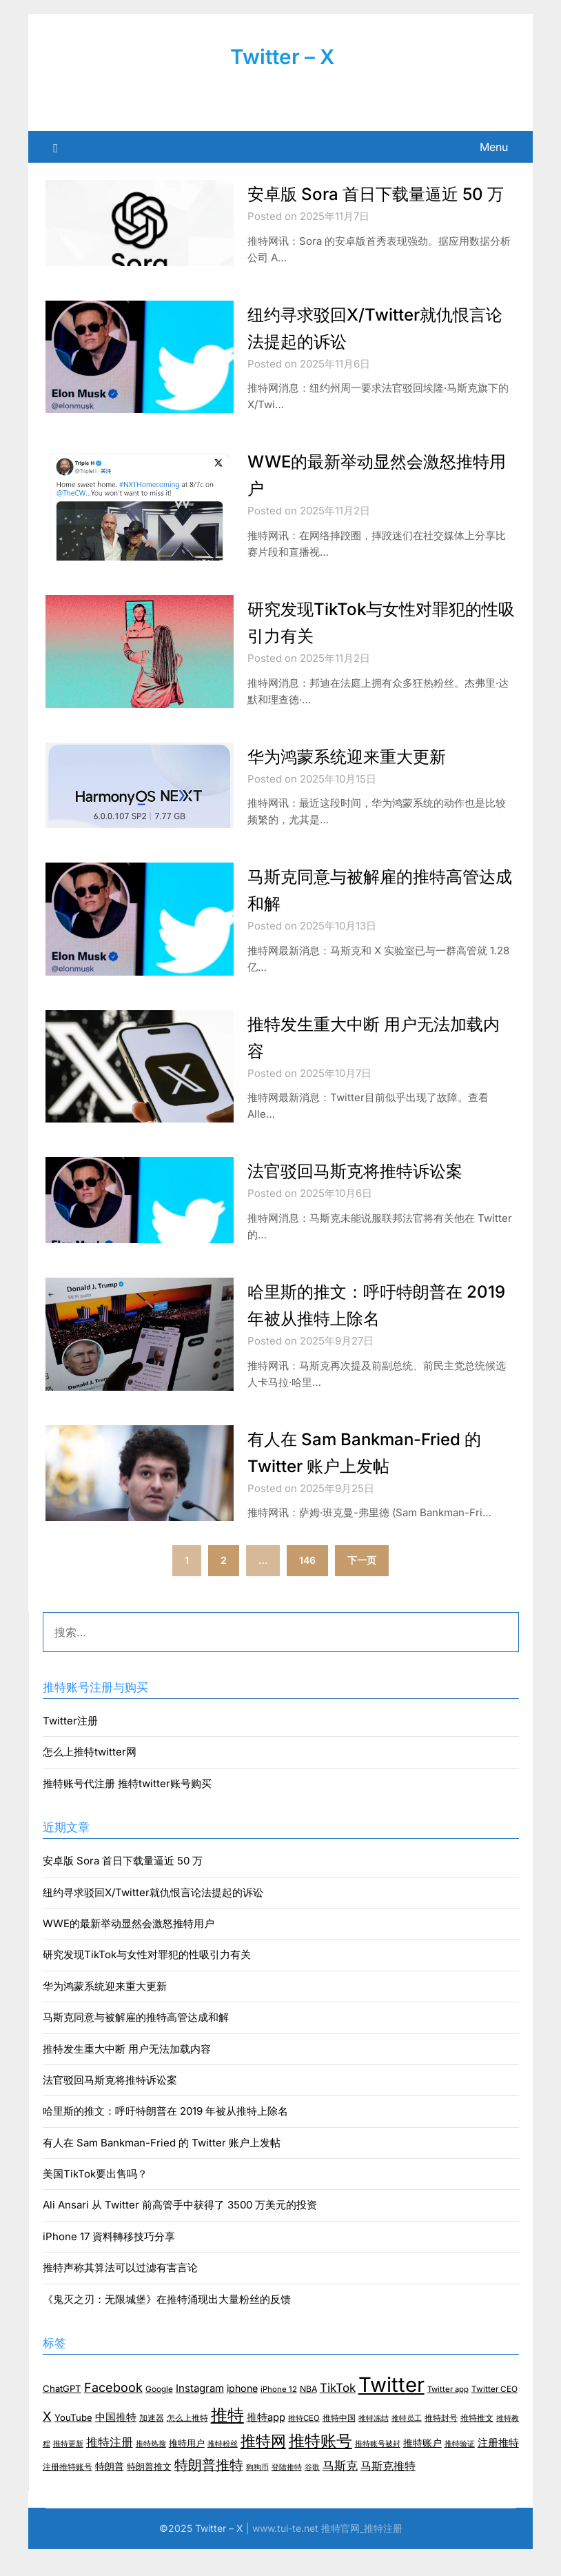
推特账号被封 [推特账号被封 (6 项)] (377, 2470)
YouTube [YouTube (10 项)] (73, 2444)
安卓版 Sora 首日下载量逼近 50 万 (123, 1887)
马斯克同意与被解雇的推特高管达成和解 (136, 2044)
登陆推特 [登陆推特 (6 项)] (287, 2494)
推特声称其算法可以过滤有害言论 (120, 2294)
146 (307, 1587)
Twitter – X (282, 56)
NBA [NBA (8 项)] (308, 2416)
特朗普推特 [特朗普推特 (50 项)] (208, 2492)
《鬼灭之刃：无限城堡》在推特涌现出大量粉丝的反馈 (167, 2326)
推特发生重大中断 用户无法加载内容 (127, 2075)
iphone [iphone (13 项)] (242, 2415)
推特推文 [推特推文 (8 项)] (476, 2444)
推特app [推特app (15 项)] (266, 2444)
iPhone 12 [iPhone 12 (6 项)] (279, 2416)
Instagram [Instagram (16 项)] (200, 2415)
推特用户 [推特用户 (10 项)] (187, 2469)
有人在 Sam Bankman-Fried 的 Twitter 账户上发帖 (161, 2169)
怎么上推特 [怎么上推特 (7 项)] (187, 2445)
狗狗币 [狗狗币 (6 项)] (257, 2494)
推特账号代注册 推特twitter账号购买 (127, 1810)
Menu (494, 147)
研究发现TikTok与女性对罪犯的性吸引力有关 (147, 1981)
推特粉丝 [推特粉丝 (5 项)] (222, 2470)
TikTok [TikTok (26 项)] (338, 2415)
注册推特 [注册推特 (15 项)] (498, 2470)
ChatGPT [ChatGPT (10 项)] (62, 2415)
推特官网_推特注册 (361, 2555)
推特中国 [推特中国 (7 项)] (339, 2445)
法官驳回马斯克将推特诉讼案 (363, 1197)
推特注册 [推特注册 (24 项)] (109, 2469)
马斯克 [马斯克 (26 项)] (340, 2492)
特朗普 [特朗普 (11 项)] (109, 2493)
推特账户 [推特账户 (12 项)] (422, 2469)
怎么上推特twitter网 (89, 1778)
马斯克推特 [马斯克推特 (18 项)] (388, 2492)
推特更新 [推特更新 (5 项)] (68, 2470)
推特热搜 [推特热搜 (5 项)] (151, 2470)
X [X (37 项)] (47, 2443)
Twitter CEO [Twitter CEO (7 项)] (494, 2416)
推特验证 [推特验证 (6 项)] (460, 2470)
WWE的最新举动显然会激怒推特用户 (128, 1950)
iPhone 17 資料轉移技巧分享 (109, 2263)
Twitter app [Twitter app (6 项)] (448, 2416)
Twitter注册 (70, 1747)
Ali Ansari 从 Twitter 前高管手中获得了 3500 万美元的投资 (180, 2231)
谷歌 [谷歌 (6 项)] (312, 2494)
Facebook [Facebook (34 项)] (113, 2414)
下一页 (361, 1587)
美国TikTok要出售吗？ (95, 2200)
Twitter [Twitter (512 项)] (391, 2411)
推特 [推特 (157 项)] (227, 2441)
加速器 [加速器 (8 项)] (151, 2444)
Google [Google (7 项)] (159, 2416)
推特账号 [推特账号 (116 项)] (320, 2467)
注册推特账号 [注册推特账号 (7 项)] (67, 2494)
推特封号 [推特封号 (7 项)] (441, 2445)
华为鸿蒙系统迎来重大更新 (354, 783)
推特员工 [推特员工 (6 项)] (406, 2445)
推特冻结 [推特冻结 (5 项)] (373, 2445)
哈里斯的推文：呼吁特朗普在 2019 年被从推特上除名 (165, 2137)
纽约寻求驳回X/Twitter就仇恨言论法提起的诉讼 (153, 1919)
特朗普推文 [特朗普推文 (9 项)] (149, 2493)
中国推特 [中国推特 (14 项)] (115, 2444)
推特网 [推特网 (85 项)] (263, 2468)
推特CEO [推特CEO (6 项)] (304, 2445)
